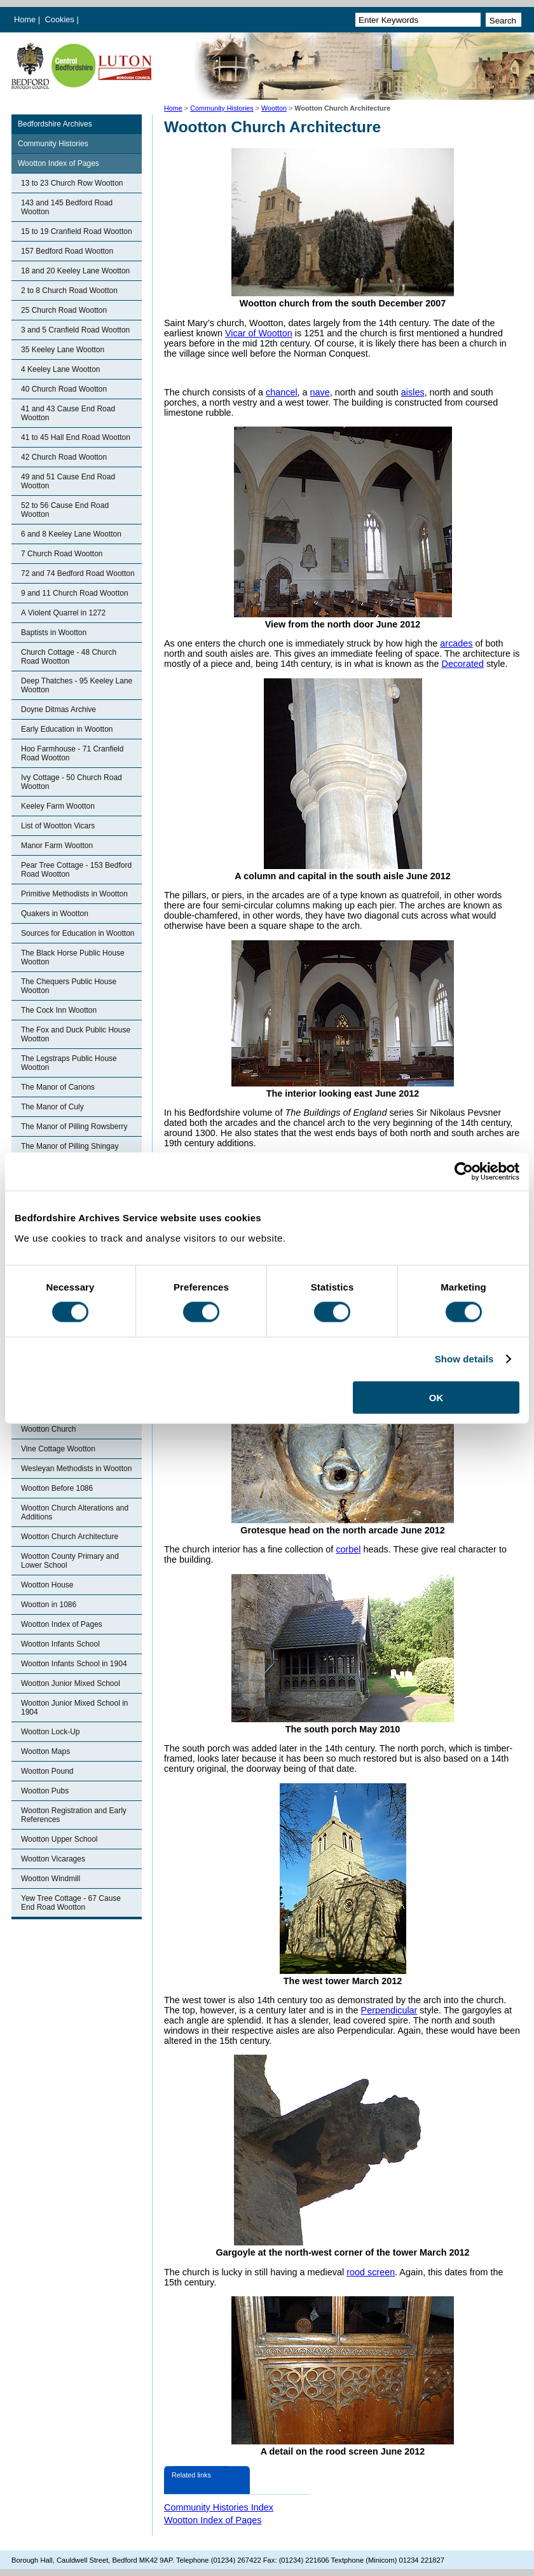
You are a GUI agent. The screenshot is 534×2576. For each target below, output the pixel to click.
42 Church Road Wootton (64, 457)
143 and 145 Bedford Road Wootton (67, 207)
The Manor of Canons (58, 1087)
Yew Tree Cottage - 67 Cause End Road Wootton (71, 1903)
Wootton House (47, 1584)
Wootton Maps (45, 1751)
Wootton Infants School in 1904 (74, 1663)
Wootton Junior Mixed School (70, 1683)
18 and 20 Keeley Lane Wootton (75, 270)
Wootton (274, 108)
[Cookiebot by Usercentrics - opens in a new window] (463, 1171)
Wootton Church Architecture (69, 1536)
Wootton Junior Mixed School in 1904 (74, 1707)
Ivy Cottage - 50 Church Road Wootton (71, 782)
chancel (282, 392)
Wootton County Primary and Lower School (70, 1561)
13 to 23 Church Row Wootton (72, 183)
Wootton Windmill (50, 1878)
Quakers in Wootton (54, 913)
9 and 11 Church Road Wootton (74, 593)
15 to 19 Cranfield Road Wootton (76, 231)
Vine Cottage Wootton (58, 1448)
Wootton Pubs (45, 1790)
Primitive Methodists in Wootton (74, 893)
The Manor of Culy (52, 1106)
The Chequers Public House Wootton (68, 986)
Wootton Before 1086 (57, 1488)
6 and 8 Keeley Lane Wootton (71, 534)
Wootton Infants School (60, 1644)
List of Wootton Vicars (58, 825)
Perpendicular (389, 2010)
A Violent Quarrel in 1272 (63, 612)
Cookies (61, 19)
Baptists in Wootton (53, 632)
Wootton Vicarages (53, 1858)
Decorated (463, 664)
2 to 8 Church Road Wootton (69, 290)
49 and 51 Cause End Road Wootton (68, 481)
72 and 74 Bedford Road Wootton (78, 573)
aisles (413, 392)
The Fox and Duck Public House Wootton (75, 1034)
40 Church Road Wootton (64, 389)
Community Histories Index (218, 2507)
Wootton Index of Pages (58, 163)
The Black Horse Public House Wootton (73, 957)
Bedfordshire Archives (55, 124)
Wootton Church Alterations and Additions (74, 1512)
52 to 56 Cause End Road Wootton (65, 510)
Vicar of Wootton (258, 333)
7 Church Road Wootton (62, 553)
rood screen (370, 2272)
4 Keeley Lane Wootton (60, 369)
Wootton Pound (47, 1771)
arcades (456, 643)
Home (25, 19)
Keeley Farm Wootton (58, 806)
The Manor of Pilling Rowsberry (74, 1126)
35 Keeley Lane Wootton (62, 349)
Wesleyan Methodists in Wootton (76, 1468)
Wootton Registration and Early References (74, 1815)
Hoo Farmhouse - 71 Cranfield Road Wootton (72, 753)
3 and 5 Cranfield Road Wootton (75, 329)
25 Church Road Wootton (64, 310)
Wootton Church (48, 1429)
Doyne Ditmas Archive (58, 709)
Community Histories (222, 108)
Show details (464, 1358)
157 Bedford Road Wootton (67, 251)
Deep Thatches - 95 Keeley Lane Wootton (76, 685)
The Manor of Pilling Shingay (69, 1146)
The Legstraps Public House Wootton (69, 1063)
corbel (348, 1549)
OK (436, 1397)
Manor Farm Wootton (57, 845)
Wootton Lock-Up (50, 1731)
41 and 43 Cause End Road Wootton (68, 413)
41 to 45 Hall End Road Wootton (75, 437)
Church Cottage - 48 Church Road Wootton (68, 657)
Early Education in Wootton (67, 729)
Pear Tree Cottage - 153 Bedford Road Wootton (76, 870)
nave (320, 392)
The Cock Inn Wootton (59, 1010)
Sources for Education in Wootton (78, 933)
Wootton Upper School (59, 1839)
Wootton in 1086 (48, 1604)
